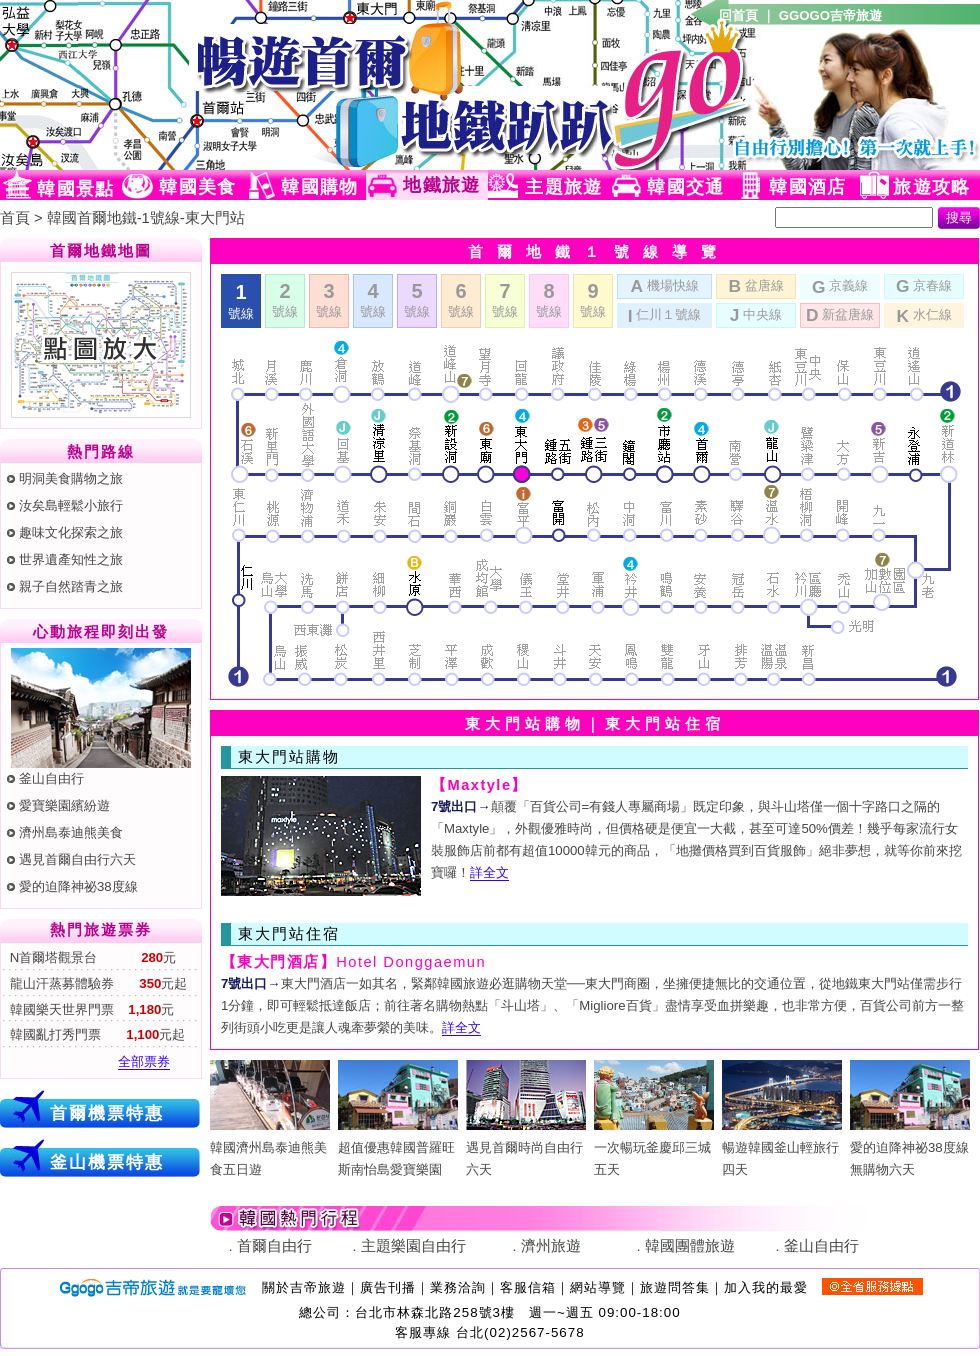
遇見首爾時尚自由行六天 (526, 1147)
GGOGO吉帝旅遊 (830, 15)
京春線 (924, 285)
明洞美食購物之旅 (71, 478)
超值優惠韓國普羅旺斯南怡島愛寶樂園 (398, 1147)
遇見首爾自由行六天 (77, 859)
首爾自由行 (274, 1246)
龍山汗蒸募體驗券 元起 (96, 983)
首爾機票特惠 (107, 1113)
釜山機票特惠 (107, 1162)
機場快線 (664, 285)
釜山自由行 (51, 778)
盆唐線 (755, 285)
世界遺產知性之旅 (71, 559)
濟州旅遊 (551, 1246)
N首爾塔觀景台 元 (91, 957)
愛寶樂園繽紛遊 (64, 805)
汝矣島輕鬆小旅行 (71, 505)
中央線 (756, 314)
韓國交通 (685, 187)
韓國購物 (319, 187)
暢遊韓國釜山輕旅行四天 (782, 1147)
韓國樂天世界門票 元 (90, 1009)
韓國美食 (197, 187)
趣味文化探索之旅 (71, 532)
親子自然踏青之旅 (71, 586)
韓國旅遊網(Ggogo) (245, 85)
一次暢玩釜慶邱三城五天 (654, 1147)
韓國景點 (75, 189)
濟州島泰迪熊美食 (71, 832)
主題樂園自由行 (413, 1246)
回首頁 (738, 15)
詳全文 (489, 872)
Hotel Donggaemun (353, 962)
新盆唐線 (840, 314)
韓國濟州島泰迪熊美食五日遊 (270, 1147)
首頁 (15, 218)
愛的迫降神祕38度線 (78, 886)
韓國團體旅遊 (690, 1246)
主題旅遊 (563, 187)
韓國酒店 (807, 187)
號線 (285, 299)
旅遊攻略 (931, 187)
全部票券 (144, 1061)
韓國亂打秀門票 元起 (95, 1034)
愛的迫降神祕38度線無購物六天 (910, 1147)
